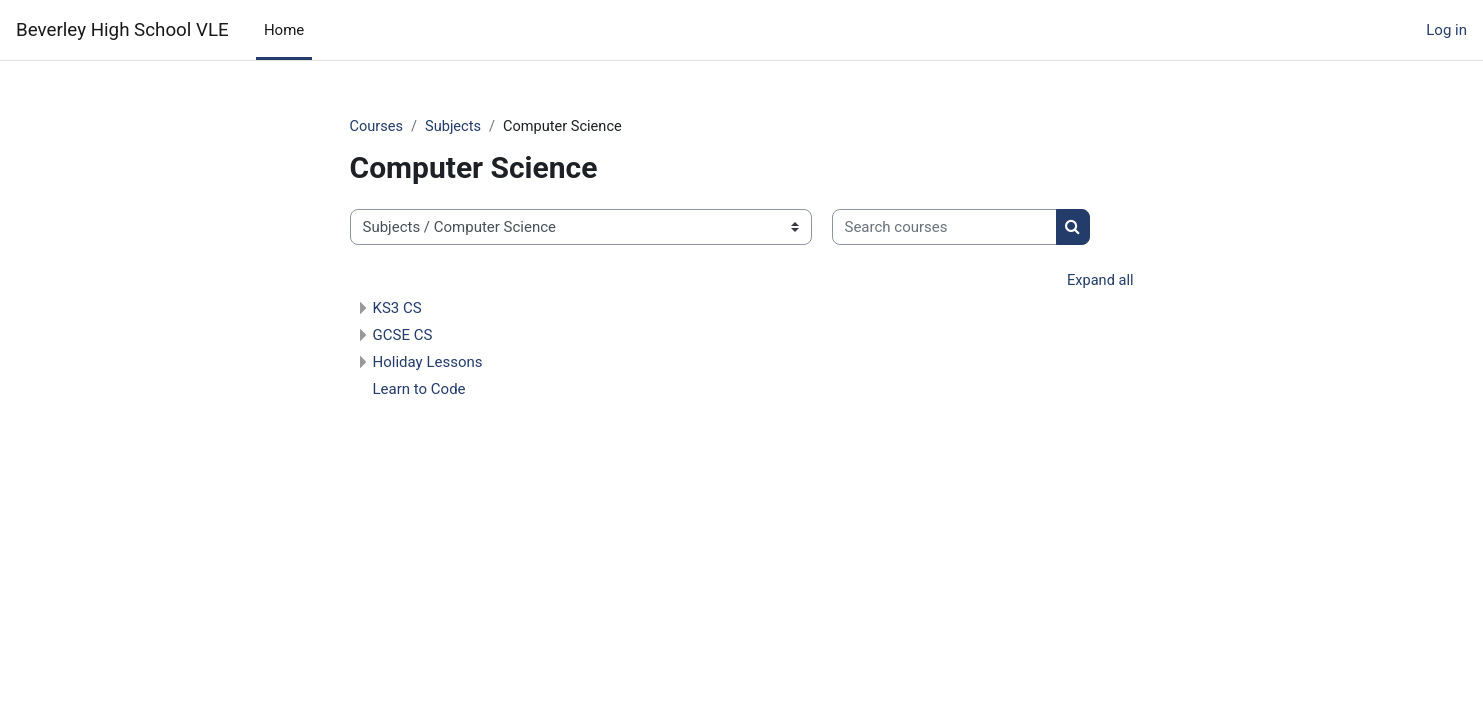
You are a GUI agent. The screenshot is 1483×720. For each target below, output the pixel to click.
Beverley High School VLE (122, 30)
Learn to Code (419, 391)
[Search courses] (944, 228)
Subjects (456, 127)
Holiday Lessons (428, 364)
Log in (1446, 30)
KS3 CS (397, 310)
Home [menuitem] (284, 30)
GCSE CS (403, 337)
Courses (377, 127)
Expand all (1099, 282)
